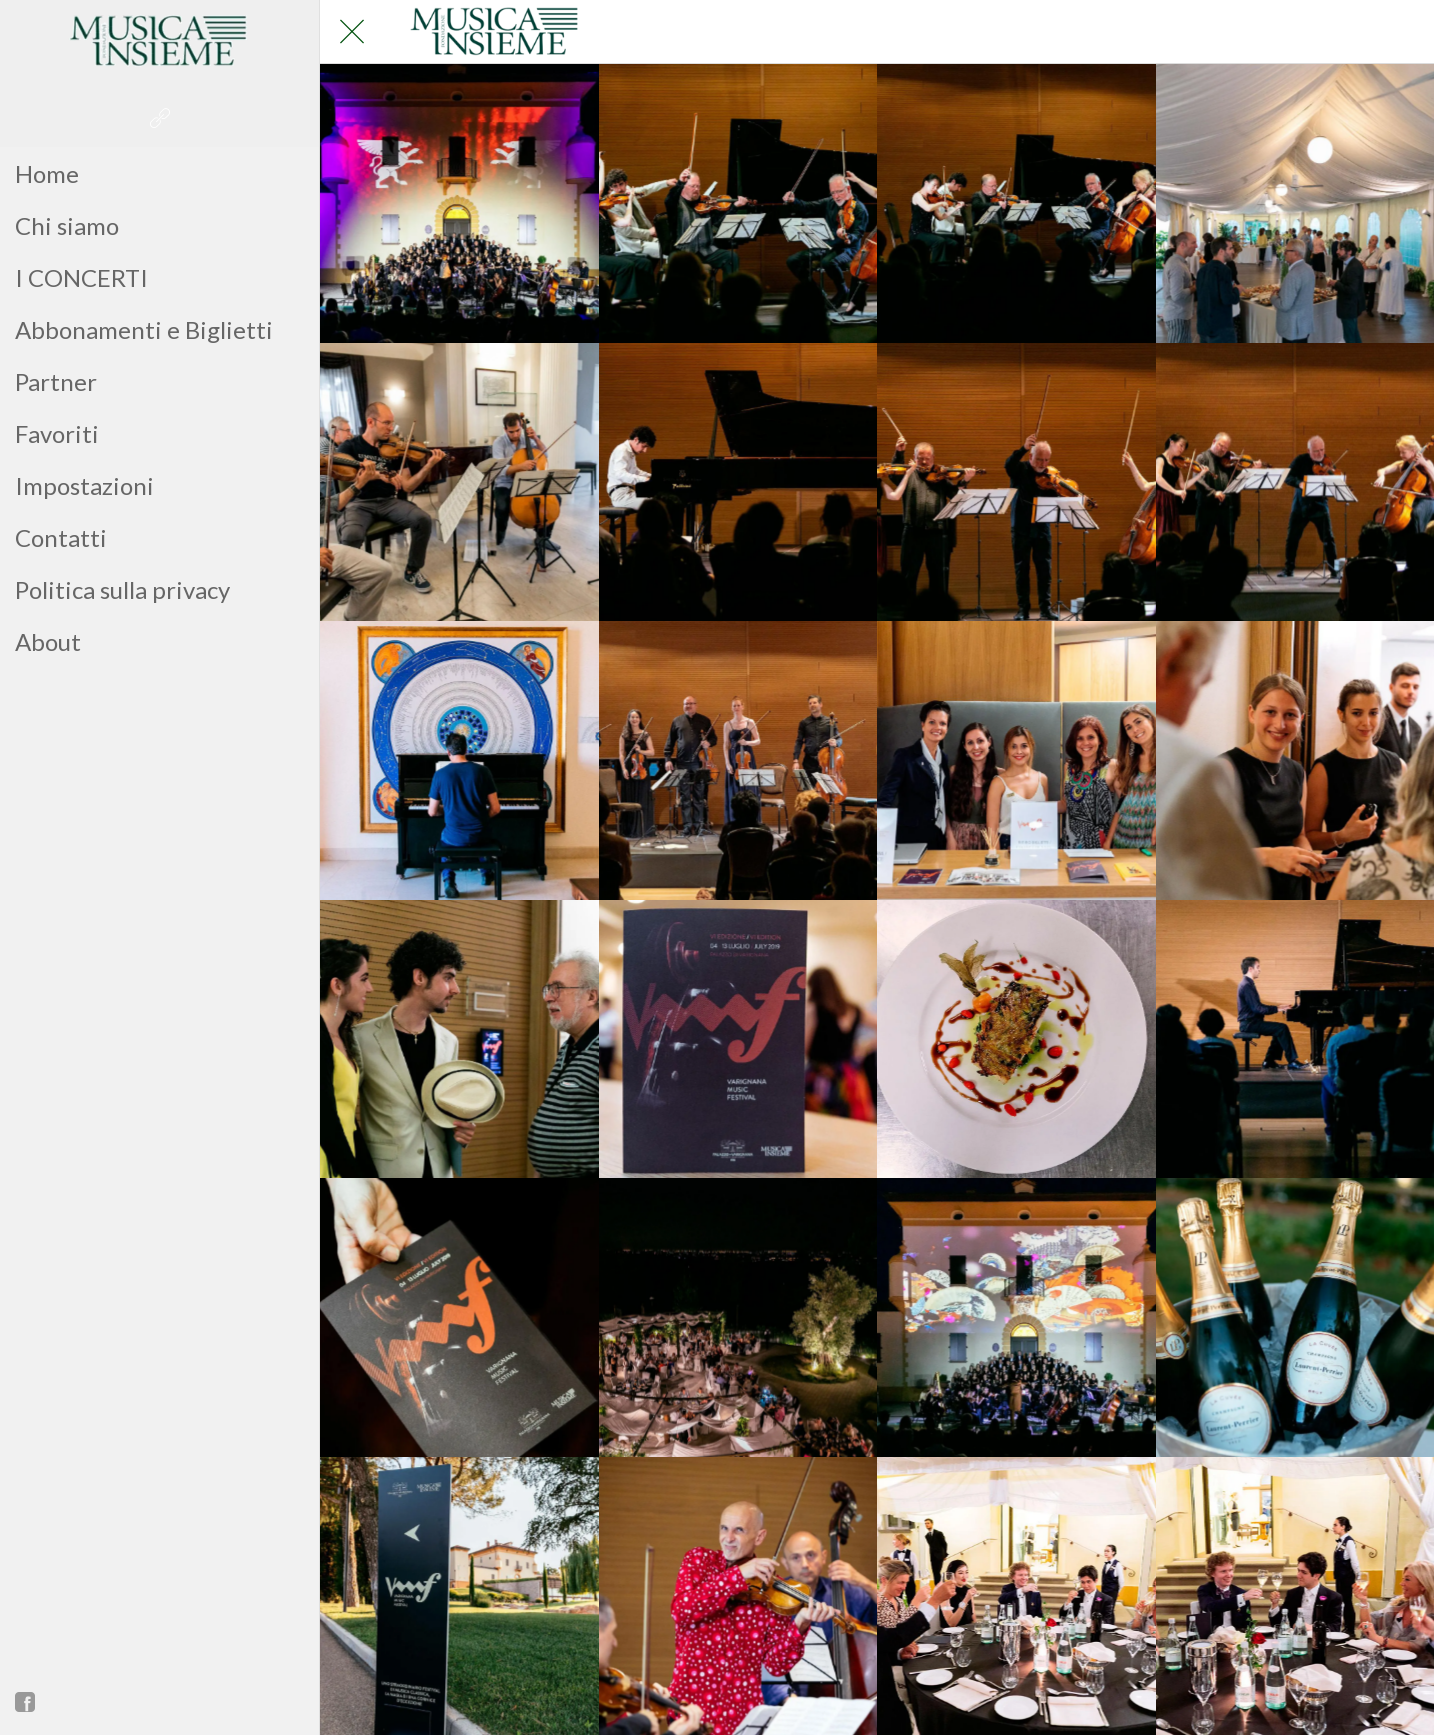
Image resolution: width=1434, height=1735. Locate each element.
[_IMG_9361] (459, 1317)
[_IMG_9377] (1295, 1039)
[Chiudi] (352, 32)
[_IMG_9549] (1295, 760)
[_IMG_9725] (1295, 482)
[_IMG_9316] (738, 1317)
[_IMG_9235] (459, 203)
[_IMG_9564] (1016, 760)
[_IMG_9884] (459, 482)
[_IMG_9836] (738, 482)
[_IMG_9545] (738, 1039)
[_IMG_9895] (1295, 203)
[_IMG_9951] (459, 1039)
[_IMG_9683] (459, 760)
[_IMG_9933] (1016, 203)
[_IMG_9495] (1016, 1039)
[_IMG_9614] (738, 760)
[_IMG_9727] (1016, 482)
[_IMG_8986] (1295, 1317)
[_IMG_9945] (738, 203)
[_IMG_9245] (1016, 1317)
